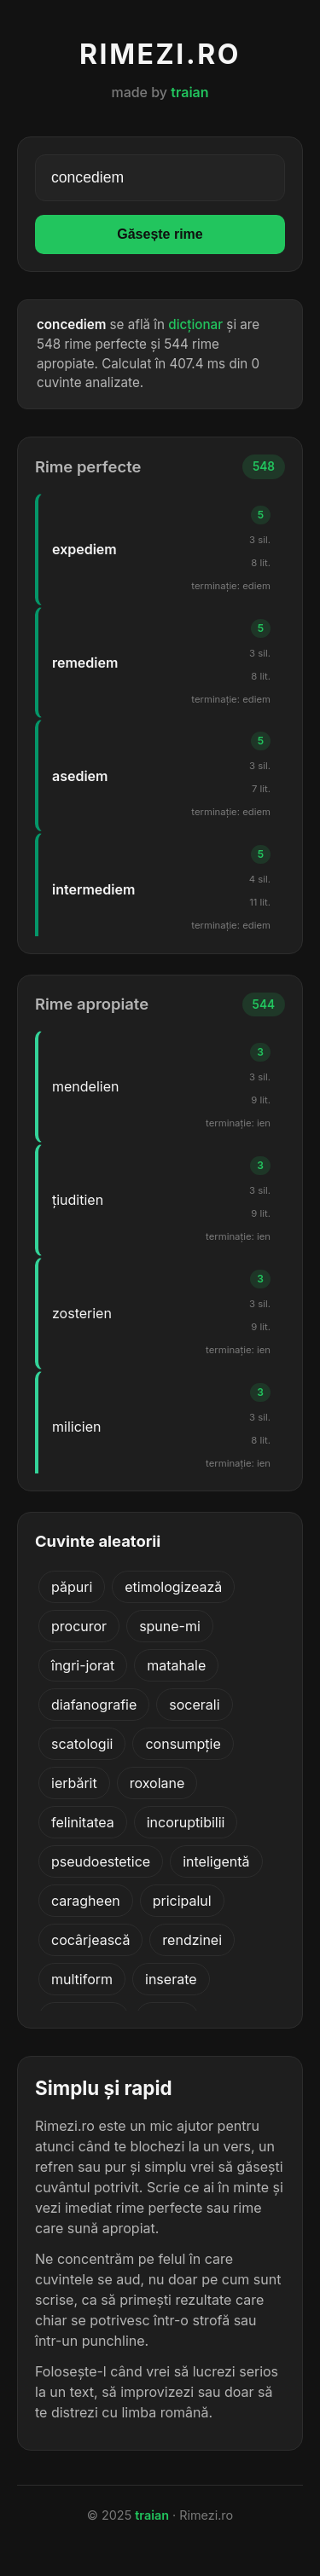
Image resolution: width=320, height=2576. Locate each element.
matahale (176, 1665)
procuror (79, 1626)
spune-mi (170, 1626)
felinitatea (82, 1822)
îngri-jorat (82, 1665)
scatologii (82, 1743)
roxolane (157, 1783)
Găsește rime (160, 234)
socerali (194, 1704)
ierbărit (74, 1783)
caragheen (85, 1900)
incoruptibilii (186, 1822)
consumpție (182, 1743)
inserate (171, 1979)
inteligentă (216, 1861)
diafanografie (94, 1704)
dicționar (195, 324)
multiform (82, 1979)
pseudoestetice (100, 1861)
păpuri (71, 1586)
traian (189, 92)
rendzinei (192, 1939)
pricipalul (182, 1900)
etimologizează (173, 1586)
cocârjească (90, 1939)
